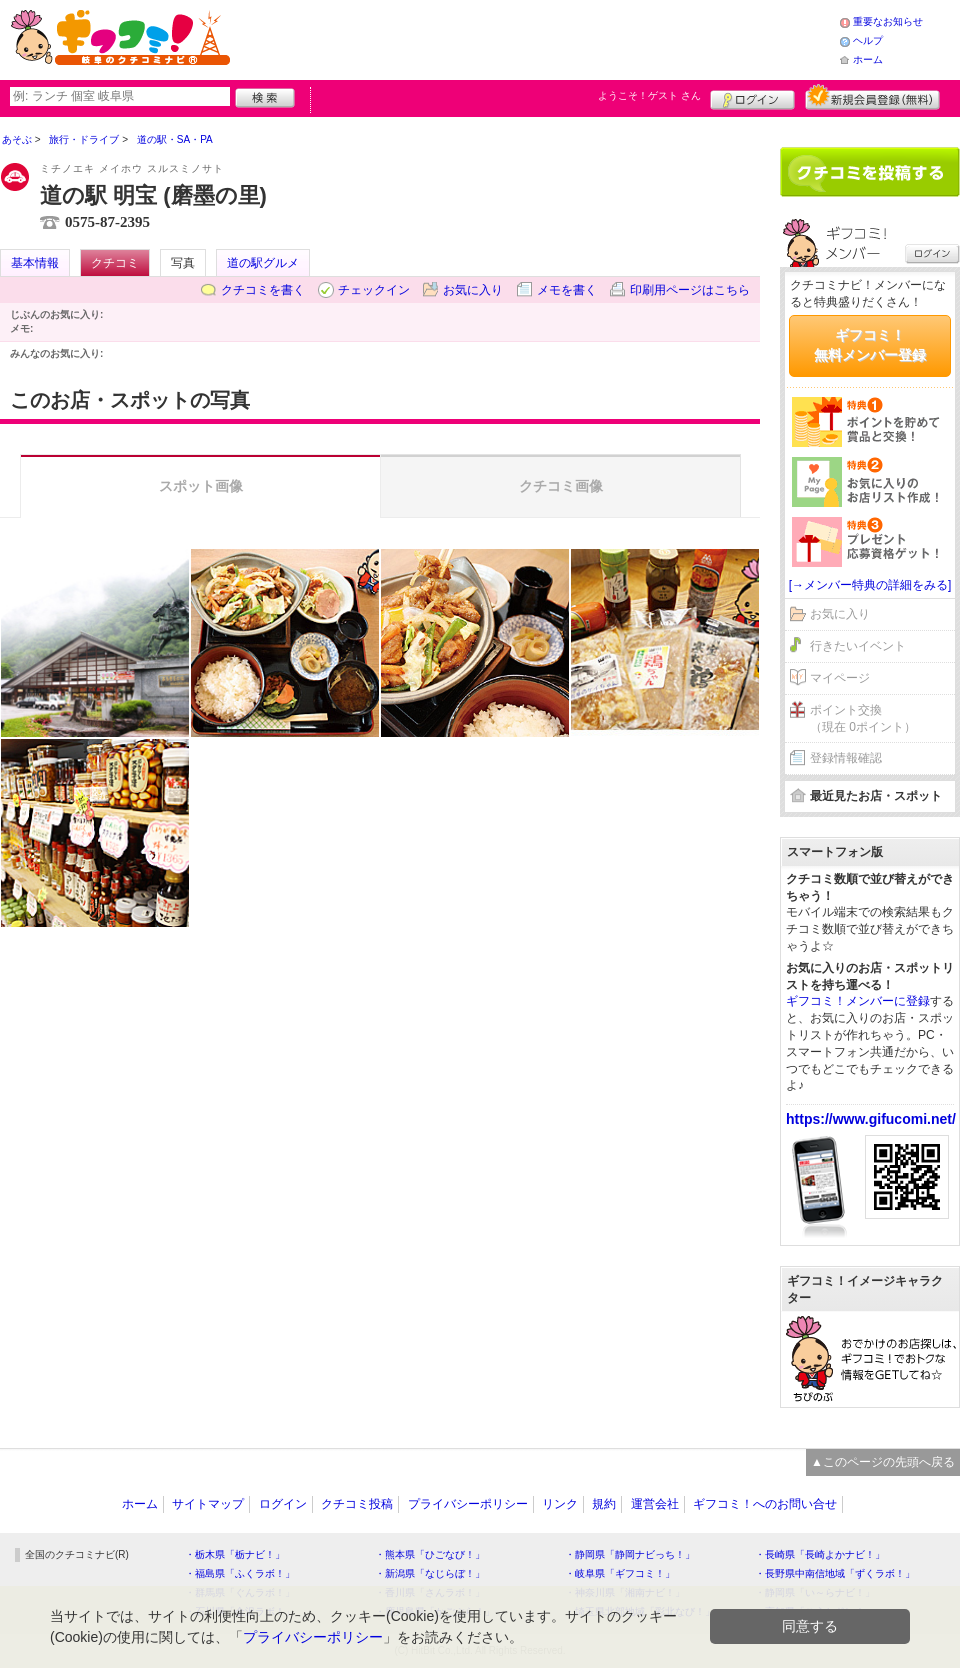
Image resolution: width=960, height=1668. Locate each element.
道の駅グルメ (263, 263)
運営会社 (655, 1504)
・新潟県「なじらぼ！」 (430, 1573)
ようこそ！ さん (649, 95)
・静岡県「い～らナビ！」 (815, 1592)
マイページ (840, 678)
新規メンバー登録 (872, 97)
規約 (604, 1504)
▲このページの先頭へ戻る (883, 1462)
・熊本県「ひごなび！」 (430, 1554)
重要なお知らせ (888, 21)
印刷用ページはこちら (690, 290)
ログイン (752, 97)
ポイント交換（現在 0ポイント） (863, 718)
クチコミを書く (263, 290)
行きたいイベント (858, 646)
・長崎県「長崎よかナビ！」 (820, 1554)
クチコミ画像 (561, 486)
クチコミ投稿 (357, 1504)
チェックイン (374, 290)
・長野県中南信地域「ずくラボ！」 (835, 1573)
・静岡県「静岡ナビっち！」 (630, 1554)
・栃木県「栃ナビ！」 (235, 1554)
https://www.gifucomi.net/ (871, 1119)
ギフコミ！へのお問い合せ (765, 1504)
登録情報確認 (846, 758)
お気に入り (473, 290)
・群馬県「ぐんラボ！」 (240, 1592)
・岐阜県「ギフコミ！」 (620, 1573)
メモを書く (567, 290)
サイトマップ (208, 1504)
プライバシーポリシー (468, 1504)
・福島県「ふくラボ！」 (240, 1573)
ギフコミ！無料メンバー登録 (870, 345)
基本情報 (35, 263)
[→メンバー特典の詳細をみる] (870, 585)
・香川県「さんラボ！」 (430, 1592)
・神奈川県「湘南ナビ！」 (625, 1592)
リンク (560, 1504)
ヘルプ (868, 40)
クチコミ (115, 263)
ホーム (868, 59)
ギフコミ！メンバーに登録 (858, 1001)
